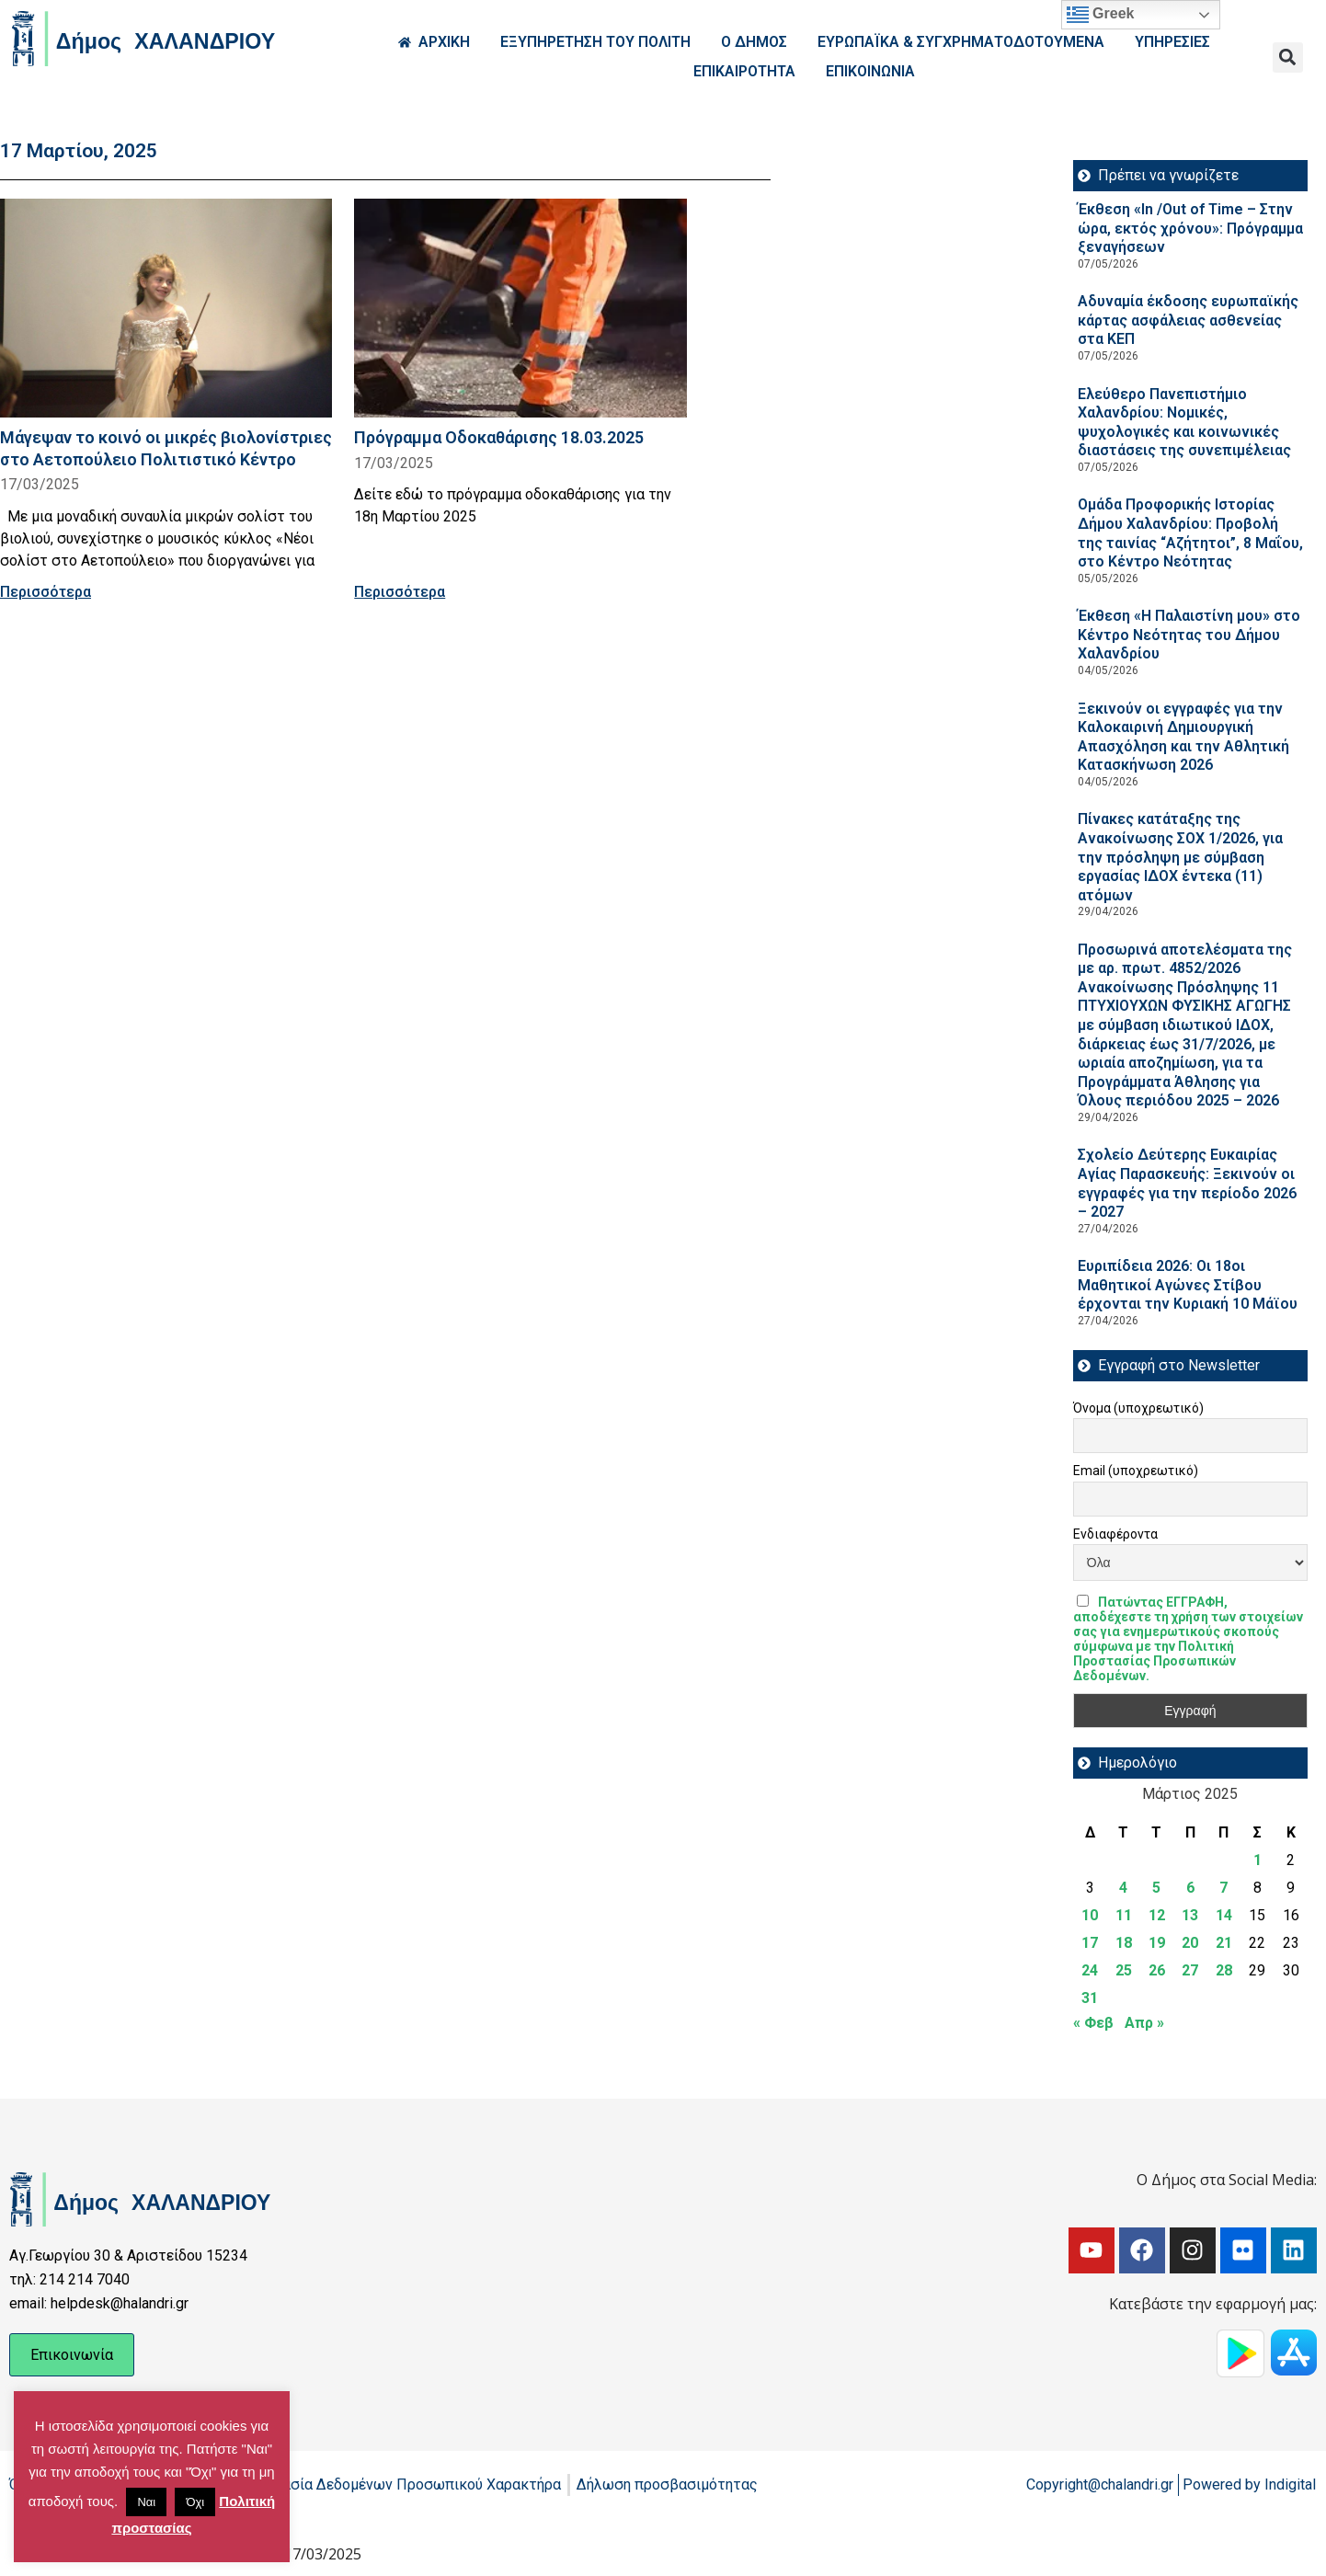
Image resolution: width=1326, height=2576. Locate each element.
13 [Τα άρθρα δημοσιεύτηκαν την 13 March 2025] (1190, 1915)
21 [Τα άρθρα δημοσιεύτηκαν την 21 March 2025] (1224, 1943)
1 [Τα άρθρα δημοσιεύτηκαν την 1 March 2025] (1257, 1860)
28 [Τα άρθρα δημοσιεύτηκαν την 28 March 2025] (1224, 1970)
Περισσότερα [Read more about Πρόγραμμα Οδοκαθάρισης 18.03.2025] (399, 592)
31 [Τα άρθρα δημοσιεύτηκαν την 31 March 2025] (1089, 1998)
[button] (1288, 57)
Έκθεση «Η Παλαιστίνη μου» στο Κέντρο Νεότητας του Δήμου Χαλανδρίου (1189, 634)
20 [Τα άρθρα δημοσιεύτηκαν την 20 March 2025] (1190, 1943)
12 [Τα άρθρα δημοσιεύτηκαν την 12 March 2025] (1157, 1915)
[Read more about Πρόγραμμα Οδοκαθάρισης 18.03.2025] (520, 308)
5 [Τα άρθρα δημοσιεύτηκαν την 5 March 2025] (1156, 1887)
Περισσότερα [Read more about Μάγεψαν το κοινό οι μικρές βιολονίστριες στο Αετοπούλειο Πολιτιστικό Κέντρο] (45, 592)
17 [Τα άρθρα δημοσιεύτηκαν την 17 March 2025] (1089, 1943)
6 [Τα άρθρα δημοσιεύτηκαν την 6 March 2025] (1190, 1887)
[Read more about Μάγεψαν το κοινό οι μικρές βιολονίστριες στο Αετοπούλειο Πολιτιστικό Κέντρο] (166, 308)
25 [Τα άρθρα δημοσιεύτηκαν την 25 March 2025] (1123, 1970)
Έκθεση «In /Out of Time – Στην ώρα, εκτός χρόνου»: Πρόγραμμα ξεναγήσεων (1190, 228)
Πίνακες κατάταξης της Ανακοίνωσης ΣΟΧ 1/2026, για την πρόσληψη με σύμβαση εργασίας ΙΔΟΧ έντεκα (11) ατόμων (1180, 856)
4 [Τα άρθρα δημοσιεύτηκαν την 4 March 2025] (1123, 1887)
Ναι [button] (146, 2502)
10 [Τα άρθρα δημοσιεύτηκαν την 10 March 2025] (1089, 1915)
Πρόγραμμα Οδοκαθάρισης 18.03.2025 (499, 437)
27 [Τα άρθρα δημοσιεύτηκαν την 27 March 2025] (1190, 1970)
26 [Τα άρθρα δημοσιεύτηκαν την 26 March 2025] (1157, 1970)
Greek (1101, 15)
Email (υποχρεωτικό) (1135, 1470)
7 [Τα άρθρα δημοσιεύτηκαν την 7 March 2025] (1223, 1887)
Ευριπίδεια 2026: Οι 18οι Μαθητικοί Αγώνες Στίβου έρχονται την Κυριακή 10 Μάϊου (1187, 1284)
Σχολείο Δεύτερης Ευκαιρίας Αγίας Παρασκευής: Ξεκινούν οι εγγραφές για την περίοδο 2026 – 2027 (1187, 1183)
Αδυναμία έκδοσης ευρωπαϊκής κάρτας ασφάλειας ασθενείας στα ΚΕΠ (1188, 320)
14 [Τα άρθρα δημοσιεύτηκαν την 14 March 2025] (1224, 1915)
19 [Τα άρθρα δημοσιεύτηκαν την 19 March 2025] (1157, 1943)
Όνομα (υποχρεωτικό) (1138, 1408)
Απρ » (1144, 2023)
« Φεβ (1093, 2023)
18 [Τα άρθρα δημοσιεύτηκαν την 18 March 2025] (1123, 1943)
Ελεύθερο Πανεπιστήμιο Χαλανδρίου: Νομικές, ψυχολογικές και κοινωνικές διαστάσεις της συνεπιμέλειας (1184, 422)
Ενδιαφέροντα (1115, 1534)
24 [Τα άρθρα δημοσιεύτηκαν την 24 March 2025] (1089, 1970)
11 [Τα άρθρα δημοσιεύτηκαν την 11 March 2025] (1123, 1915)
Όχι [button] (195, 2502)
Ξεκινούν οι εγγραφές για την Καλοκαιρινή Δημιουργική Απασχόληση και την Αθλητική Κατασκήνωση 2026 (1183, 737)
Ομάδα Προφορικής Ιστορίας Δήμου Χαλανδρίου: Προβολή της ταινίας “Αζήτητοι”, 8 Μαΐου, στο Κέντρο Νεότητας (1190, 533)
